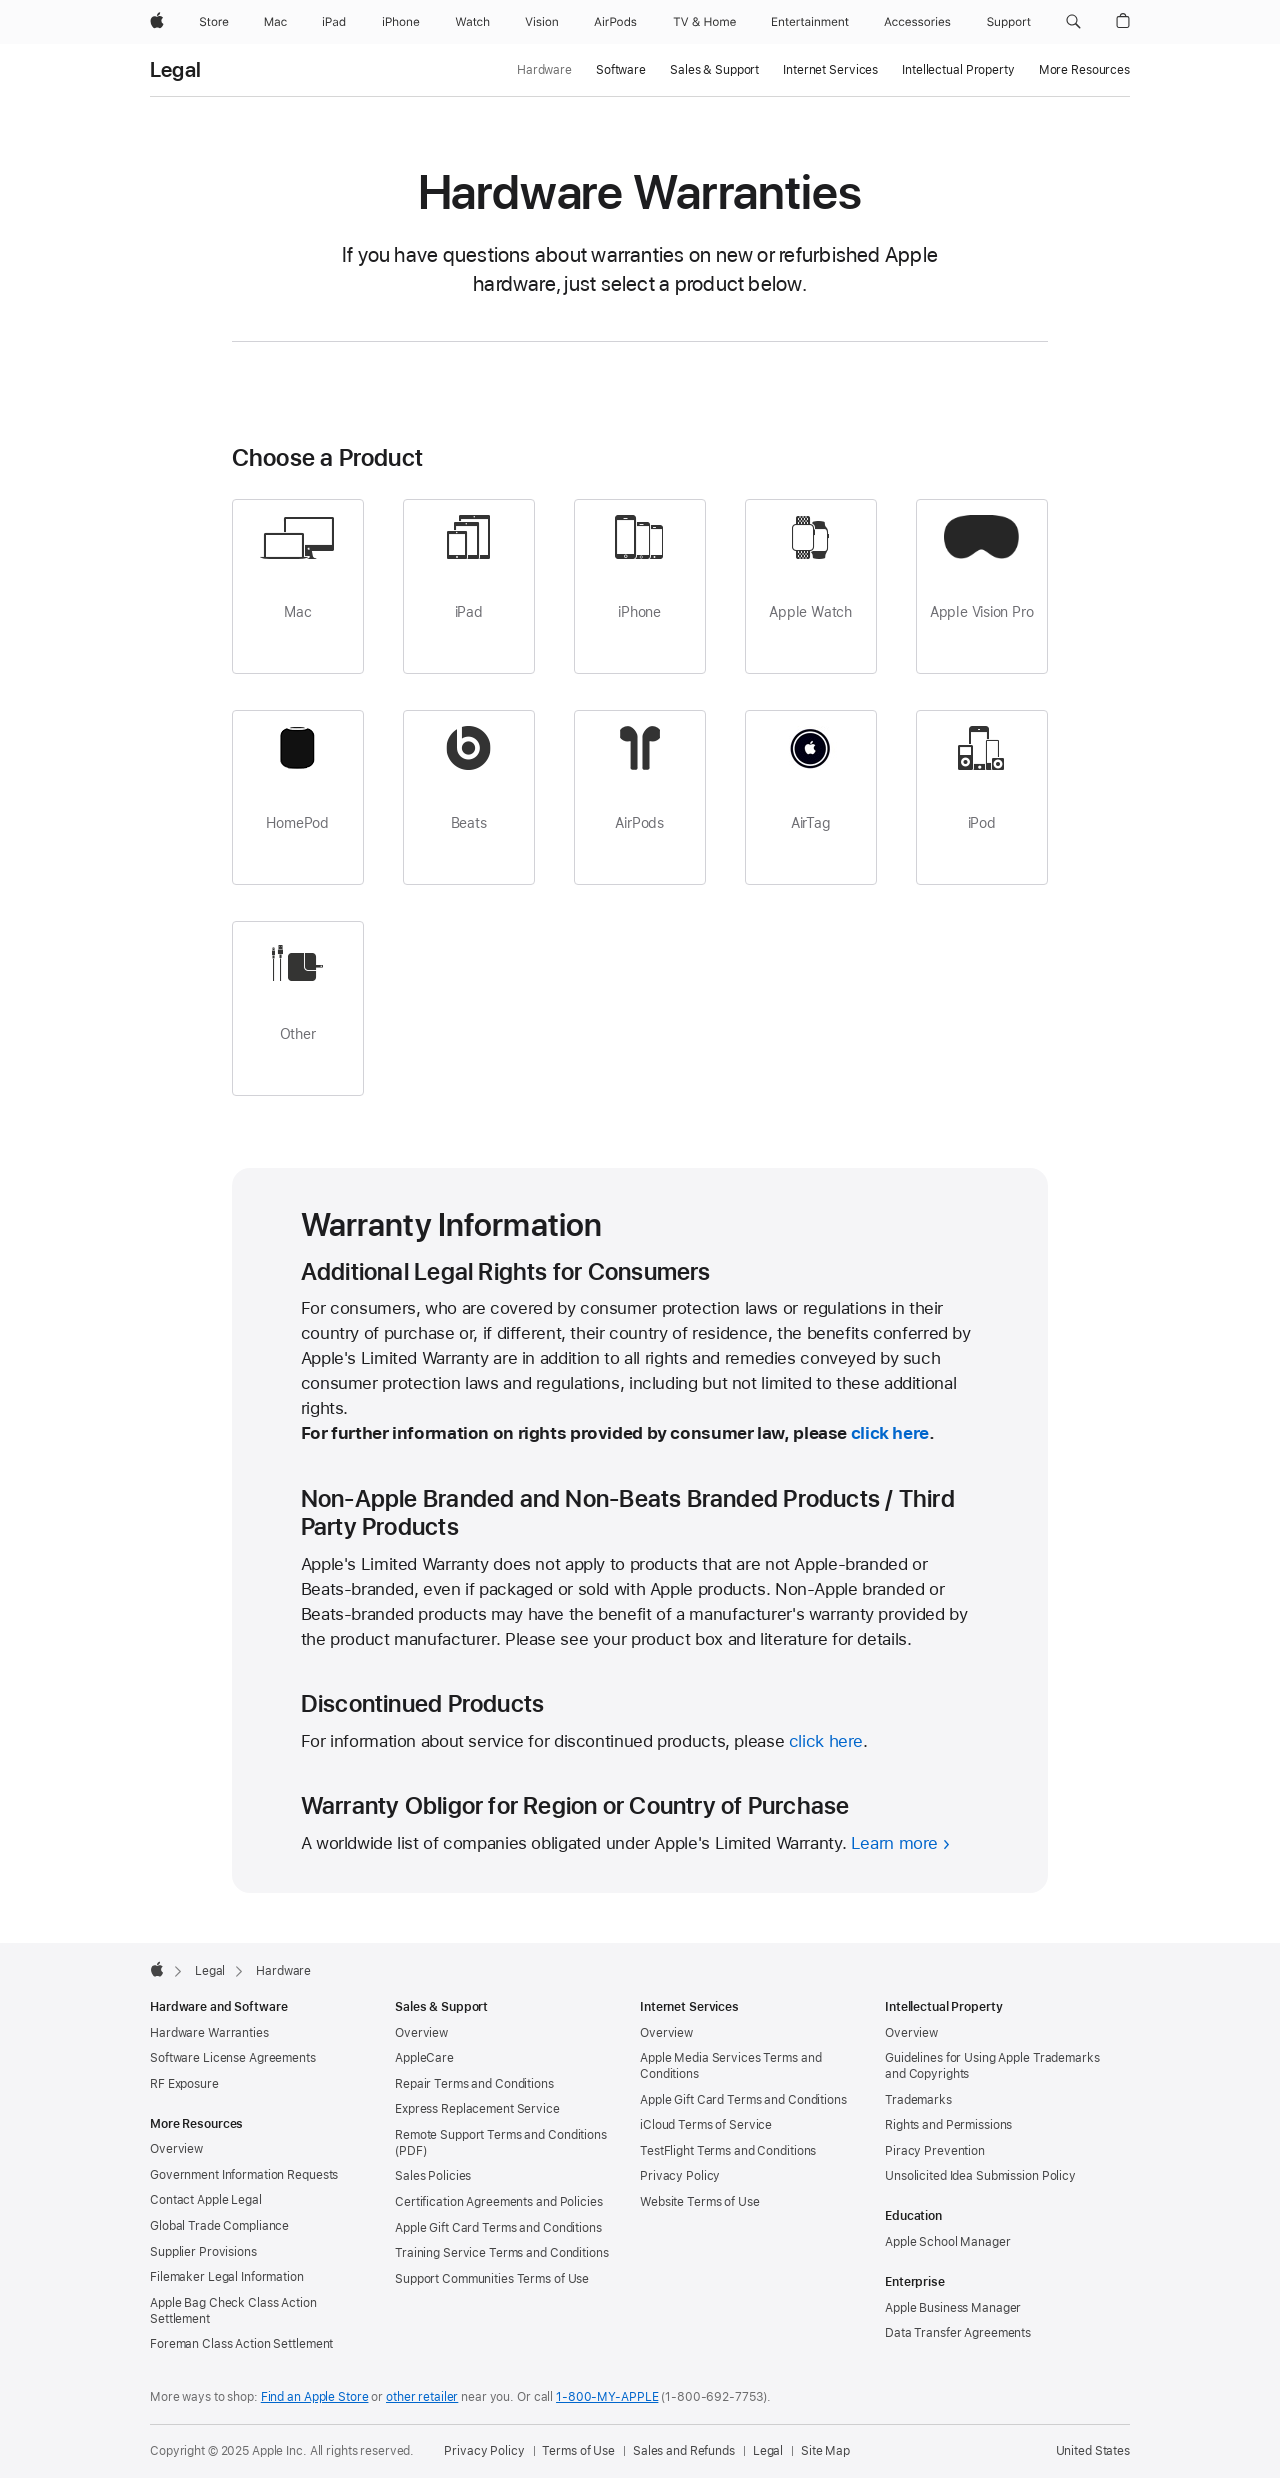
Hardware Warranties (209, 2033)
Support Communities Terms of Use (492, 2279)
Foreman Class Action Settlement (241, 2344)
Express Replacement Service (477, 2109)
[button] (1073, 22)
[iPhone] (401, 22)
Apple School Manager (948, 2242)
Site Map (825, 2451)
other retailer (422, 2397)
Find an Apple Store (315, 2397)
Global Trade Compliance (219, 2226)
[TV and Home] (704, 22)
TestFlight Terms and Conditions (728, 2151)
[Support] (1009, 22)
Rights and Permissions (948, 2125)
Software (621, 70)
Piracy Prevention (935, 2151)
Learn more (894, 1843)
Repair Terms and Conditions (474, 2084)
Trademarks (918, 2100)
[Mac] (275, 22)
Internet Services (830, 70)
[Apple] (157, 22)
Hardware (544, 70)
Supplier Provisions (203, 2252)
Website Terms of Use (700, 2202)
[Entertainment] (810, 22)
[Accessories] (917, 22)
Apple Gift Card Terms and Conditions (498, 2228)
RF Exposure (184, 2084)
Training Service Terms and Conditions (502, 2253)
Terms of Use (578, 2451)
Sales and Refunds (684, 2451)
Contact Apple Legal (206, 2200)
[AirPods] (615, 22)
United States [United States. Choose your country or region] (1093, 2451)
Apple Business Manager (953, 2308)
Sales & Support (714, 70)
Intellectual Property (958, 70)
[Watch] (472, 22)
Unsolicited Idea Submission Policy (980, 2176)
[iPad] (334, 22)
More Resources (1084, 70)
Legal (175, 70)
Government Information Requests (244, 2175)
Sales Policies (433, 2176)
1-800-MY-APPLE (607, 2397)
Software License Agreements (233, 2058)
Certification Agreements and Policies (499, 2202)
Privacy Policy (680, 2176)
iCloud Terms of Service (706, 2125)
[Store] (214, 22)
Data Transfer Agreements (958, 2333)
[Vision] (542, 22)
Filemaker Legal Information (227, 2277)
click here (890, 1433)
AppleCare (424, 2058)
